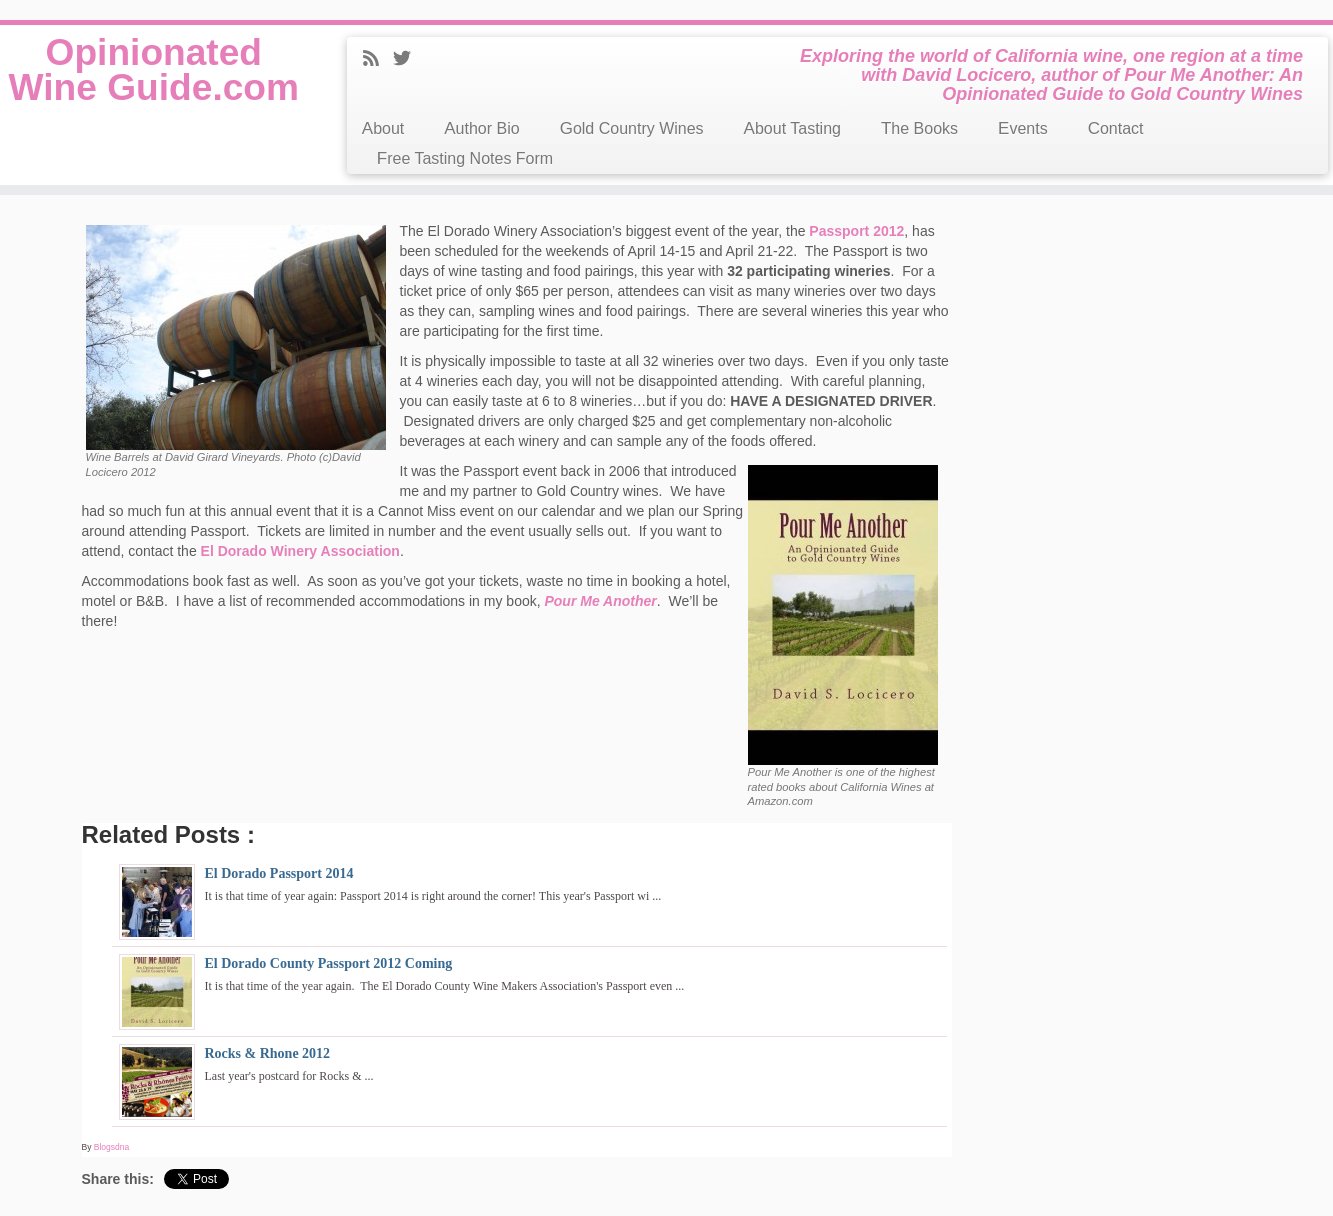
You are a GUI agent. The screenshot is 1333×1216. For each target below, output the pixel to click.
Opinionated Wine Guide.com (153, 92)
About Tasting (792, 128)
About (383, 128)
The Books (919, 128)
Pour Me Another (600, 601)
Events (1023, 128)
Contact (1116, 128)
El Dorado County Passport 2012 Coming (329, 963)
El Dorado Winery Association (300, 551)
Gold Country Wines (632, 128)
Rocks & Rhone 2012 (268, 1053)
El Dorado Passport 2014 (279, 873)
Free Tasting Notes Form (465, 158)
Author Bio (481, 128)
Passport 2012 (856, 231)
